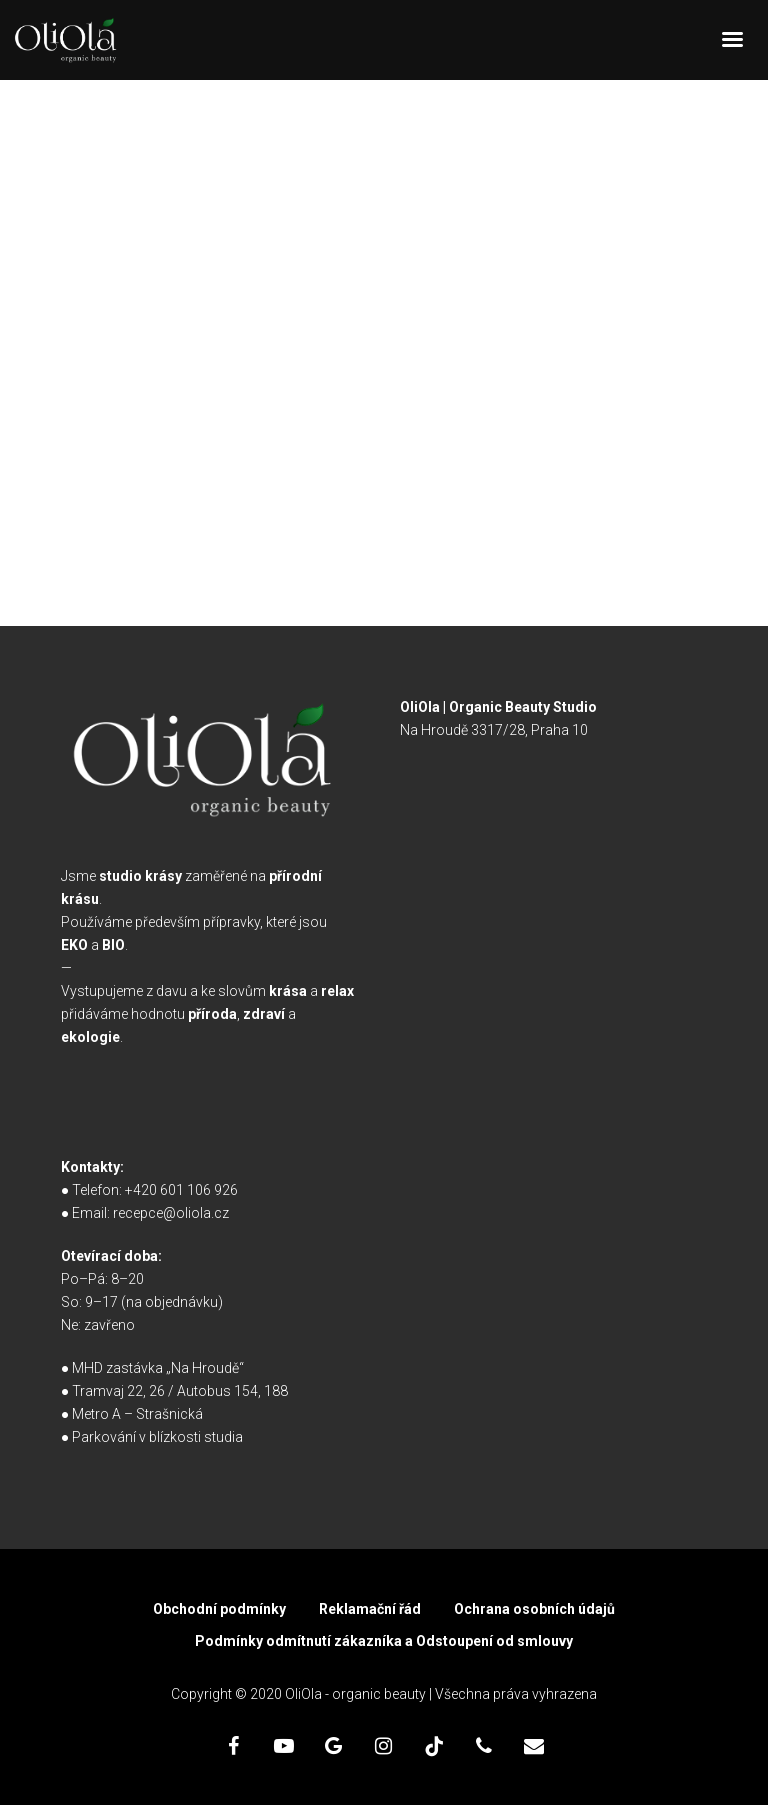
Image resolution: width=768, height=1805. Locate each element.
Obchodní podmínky (219, 1609)
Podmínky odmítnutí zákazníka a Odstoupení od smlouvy (384, 1641)
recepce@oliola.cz (171, 1213)
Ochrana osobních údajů (534, 1609)
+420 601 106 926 (181, 1190)
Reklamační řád (370, 1609)
